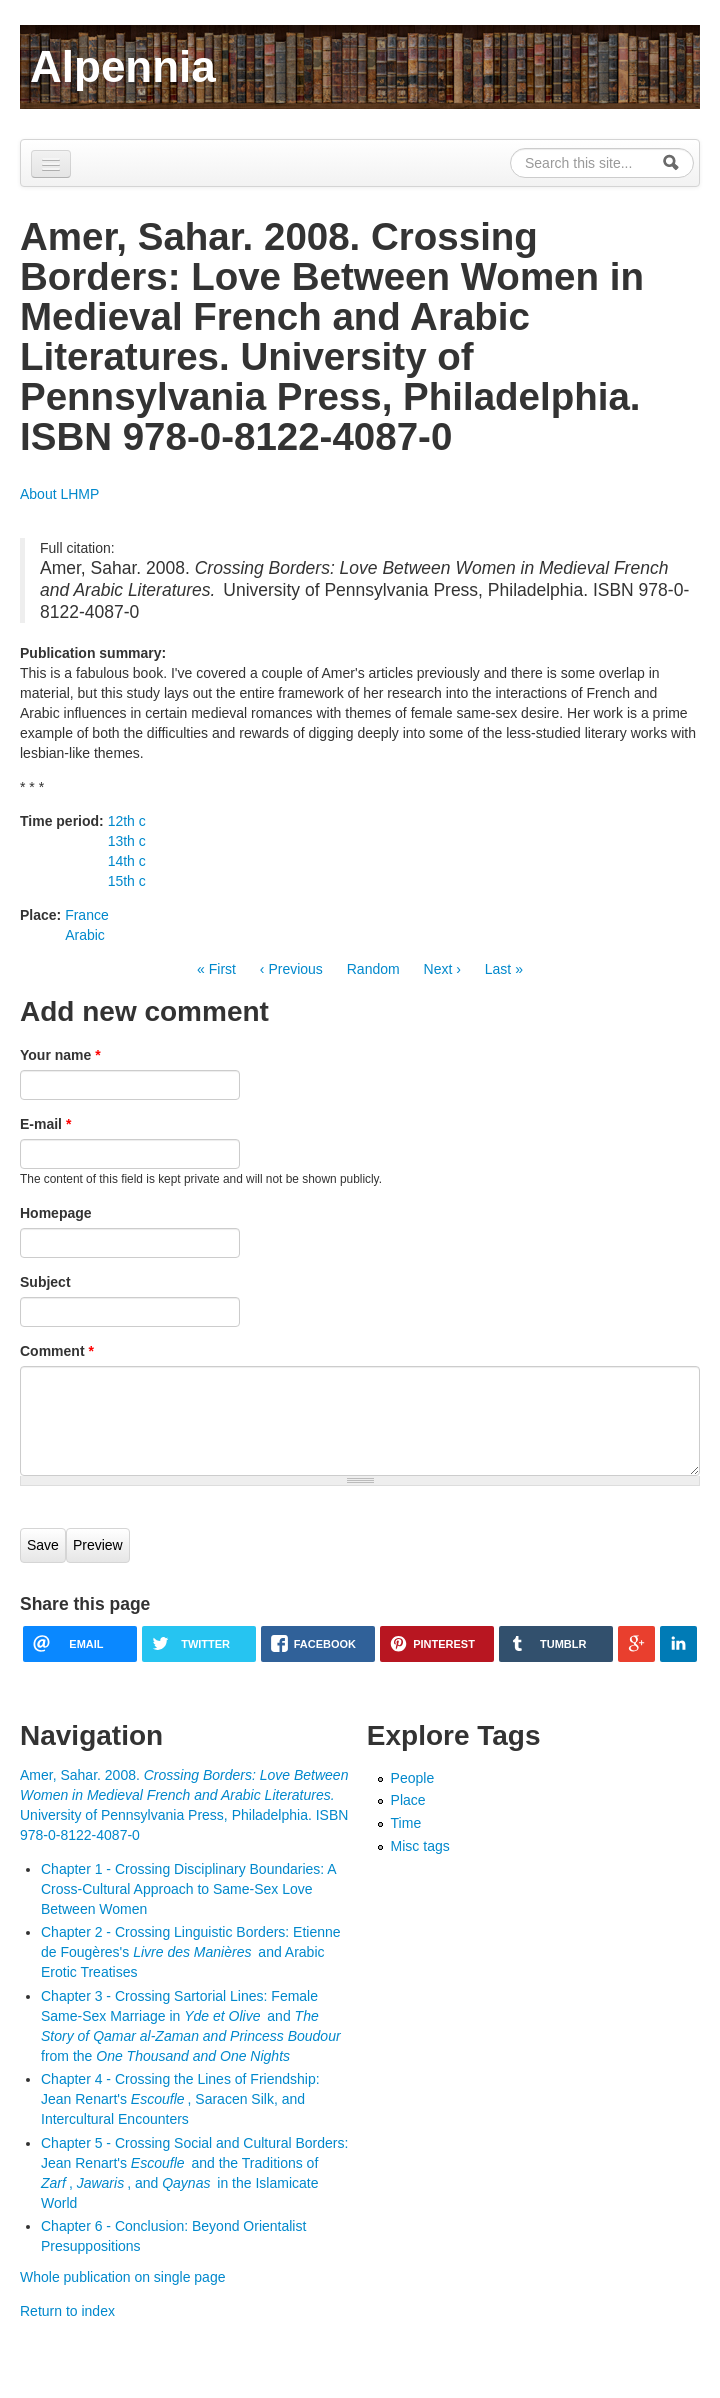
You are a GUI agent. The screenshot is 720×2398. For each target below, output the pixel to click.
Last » (504, 969)
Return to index (67, 2311)
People (413, 1778)
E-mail (45, 1124)
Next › (442, 969)
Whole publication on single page (122, 2277)
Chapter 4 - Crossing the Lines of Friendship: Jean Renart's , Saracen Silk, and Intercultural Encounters (180, 2099)
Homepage (56, 1213)
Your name (60, 1055)
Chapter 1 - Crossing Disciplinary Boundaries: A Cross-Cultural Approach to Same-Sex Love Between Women (188, 1889)
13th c (127, 841)
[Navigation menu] (51, 164)
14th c (127, 861)
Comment (57, 1351)
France (87, 915)
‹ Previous (291, 969)
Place (408, 1800)
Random (373, 969)
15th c (127, 881)
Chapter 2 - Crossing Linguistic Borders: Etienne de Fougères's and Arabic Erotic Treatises (191, 1952)
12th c (127, 821)
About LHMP (59, 494)
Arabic (85, 935)
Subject (45, 1282)
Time (406, 1823)
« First (216, 969)
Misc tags (420, 1846)
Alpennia (123, 66)
